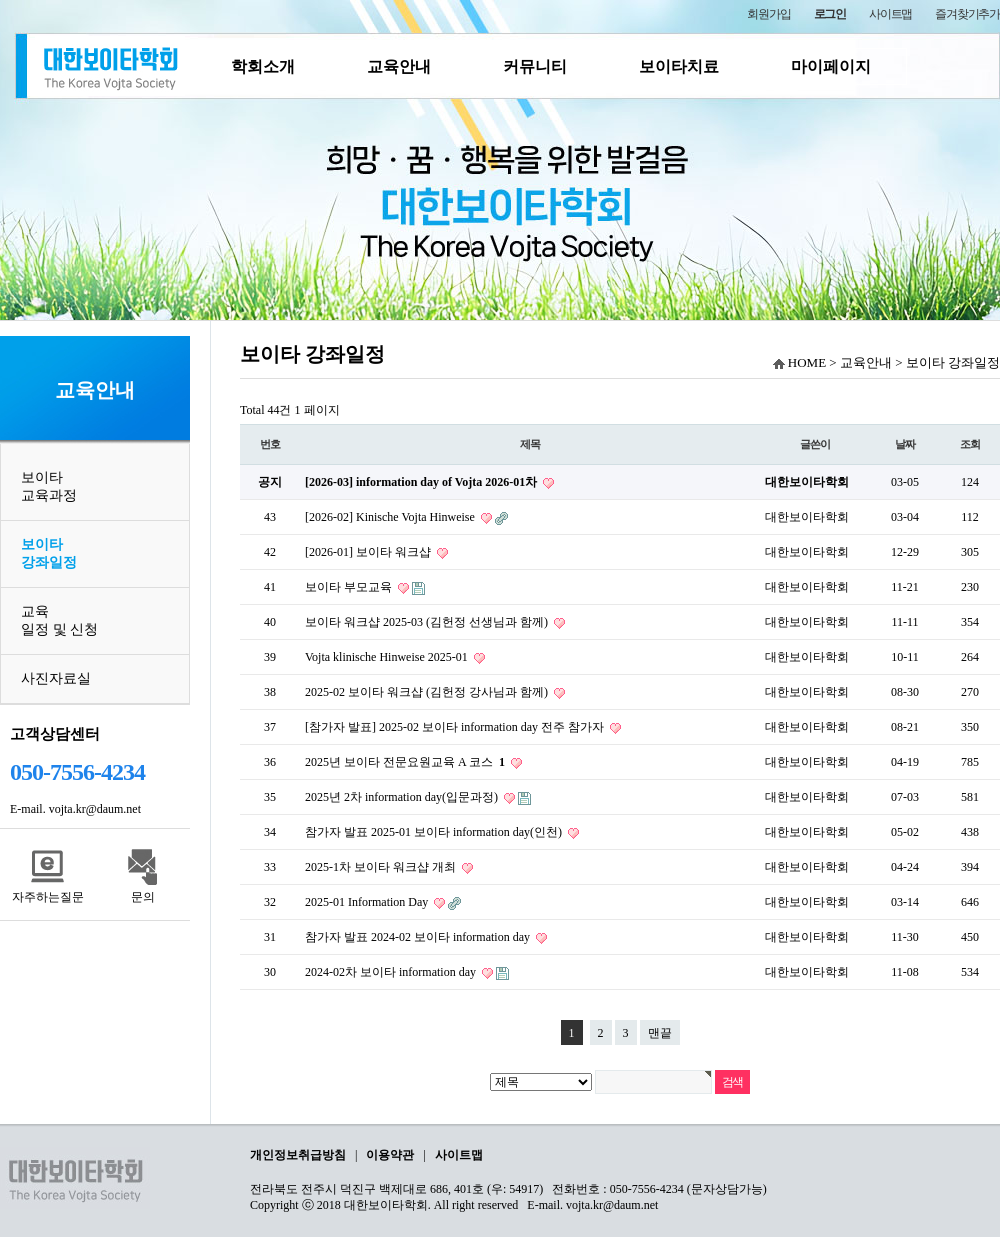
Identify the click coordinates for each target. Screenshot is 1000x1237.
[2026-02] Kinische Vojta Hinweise (391, 517)
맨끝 (660, 1033)
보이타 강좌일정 (49, 553)
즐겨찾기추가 (967, 14)
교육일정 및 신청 (59, 620)
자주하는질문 (48, 897)
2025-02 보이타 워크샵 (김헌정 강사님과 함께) (428, 692)
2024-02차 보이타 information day (392, 972)
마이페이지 (831, 66)
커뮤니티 (535, 66)
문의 (143, 897)
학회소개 (263, 66)
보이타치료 (679, 66)
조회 (970, 444)
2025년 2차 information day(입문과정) (403, 797)
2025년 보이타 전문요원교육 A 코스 (406, 762)
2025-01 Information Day (368, 902)
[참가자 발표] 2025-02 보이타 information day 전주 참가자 (456, 727)
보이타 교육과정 (49, 486)
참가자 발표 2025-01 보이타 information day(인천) (435, 832)
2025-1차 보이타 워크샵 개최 (382, 867)
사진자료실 (56, 678)
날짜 (905, 444)
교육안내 (399, 66)
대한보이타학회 (807, 482)
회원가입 (768, 14)
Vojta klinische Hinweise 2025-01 (388, 657)
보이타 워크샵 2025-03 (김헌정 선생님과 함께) (428, 622)
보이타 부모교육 (350, 587)
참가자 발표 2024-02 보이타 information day (419, 937)
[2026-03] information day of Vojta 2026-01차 (422, 482)
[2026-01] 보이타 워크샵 (369, 552)
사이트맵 (890, 14)
